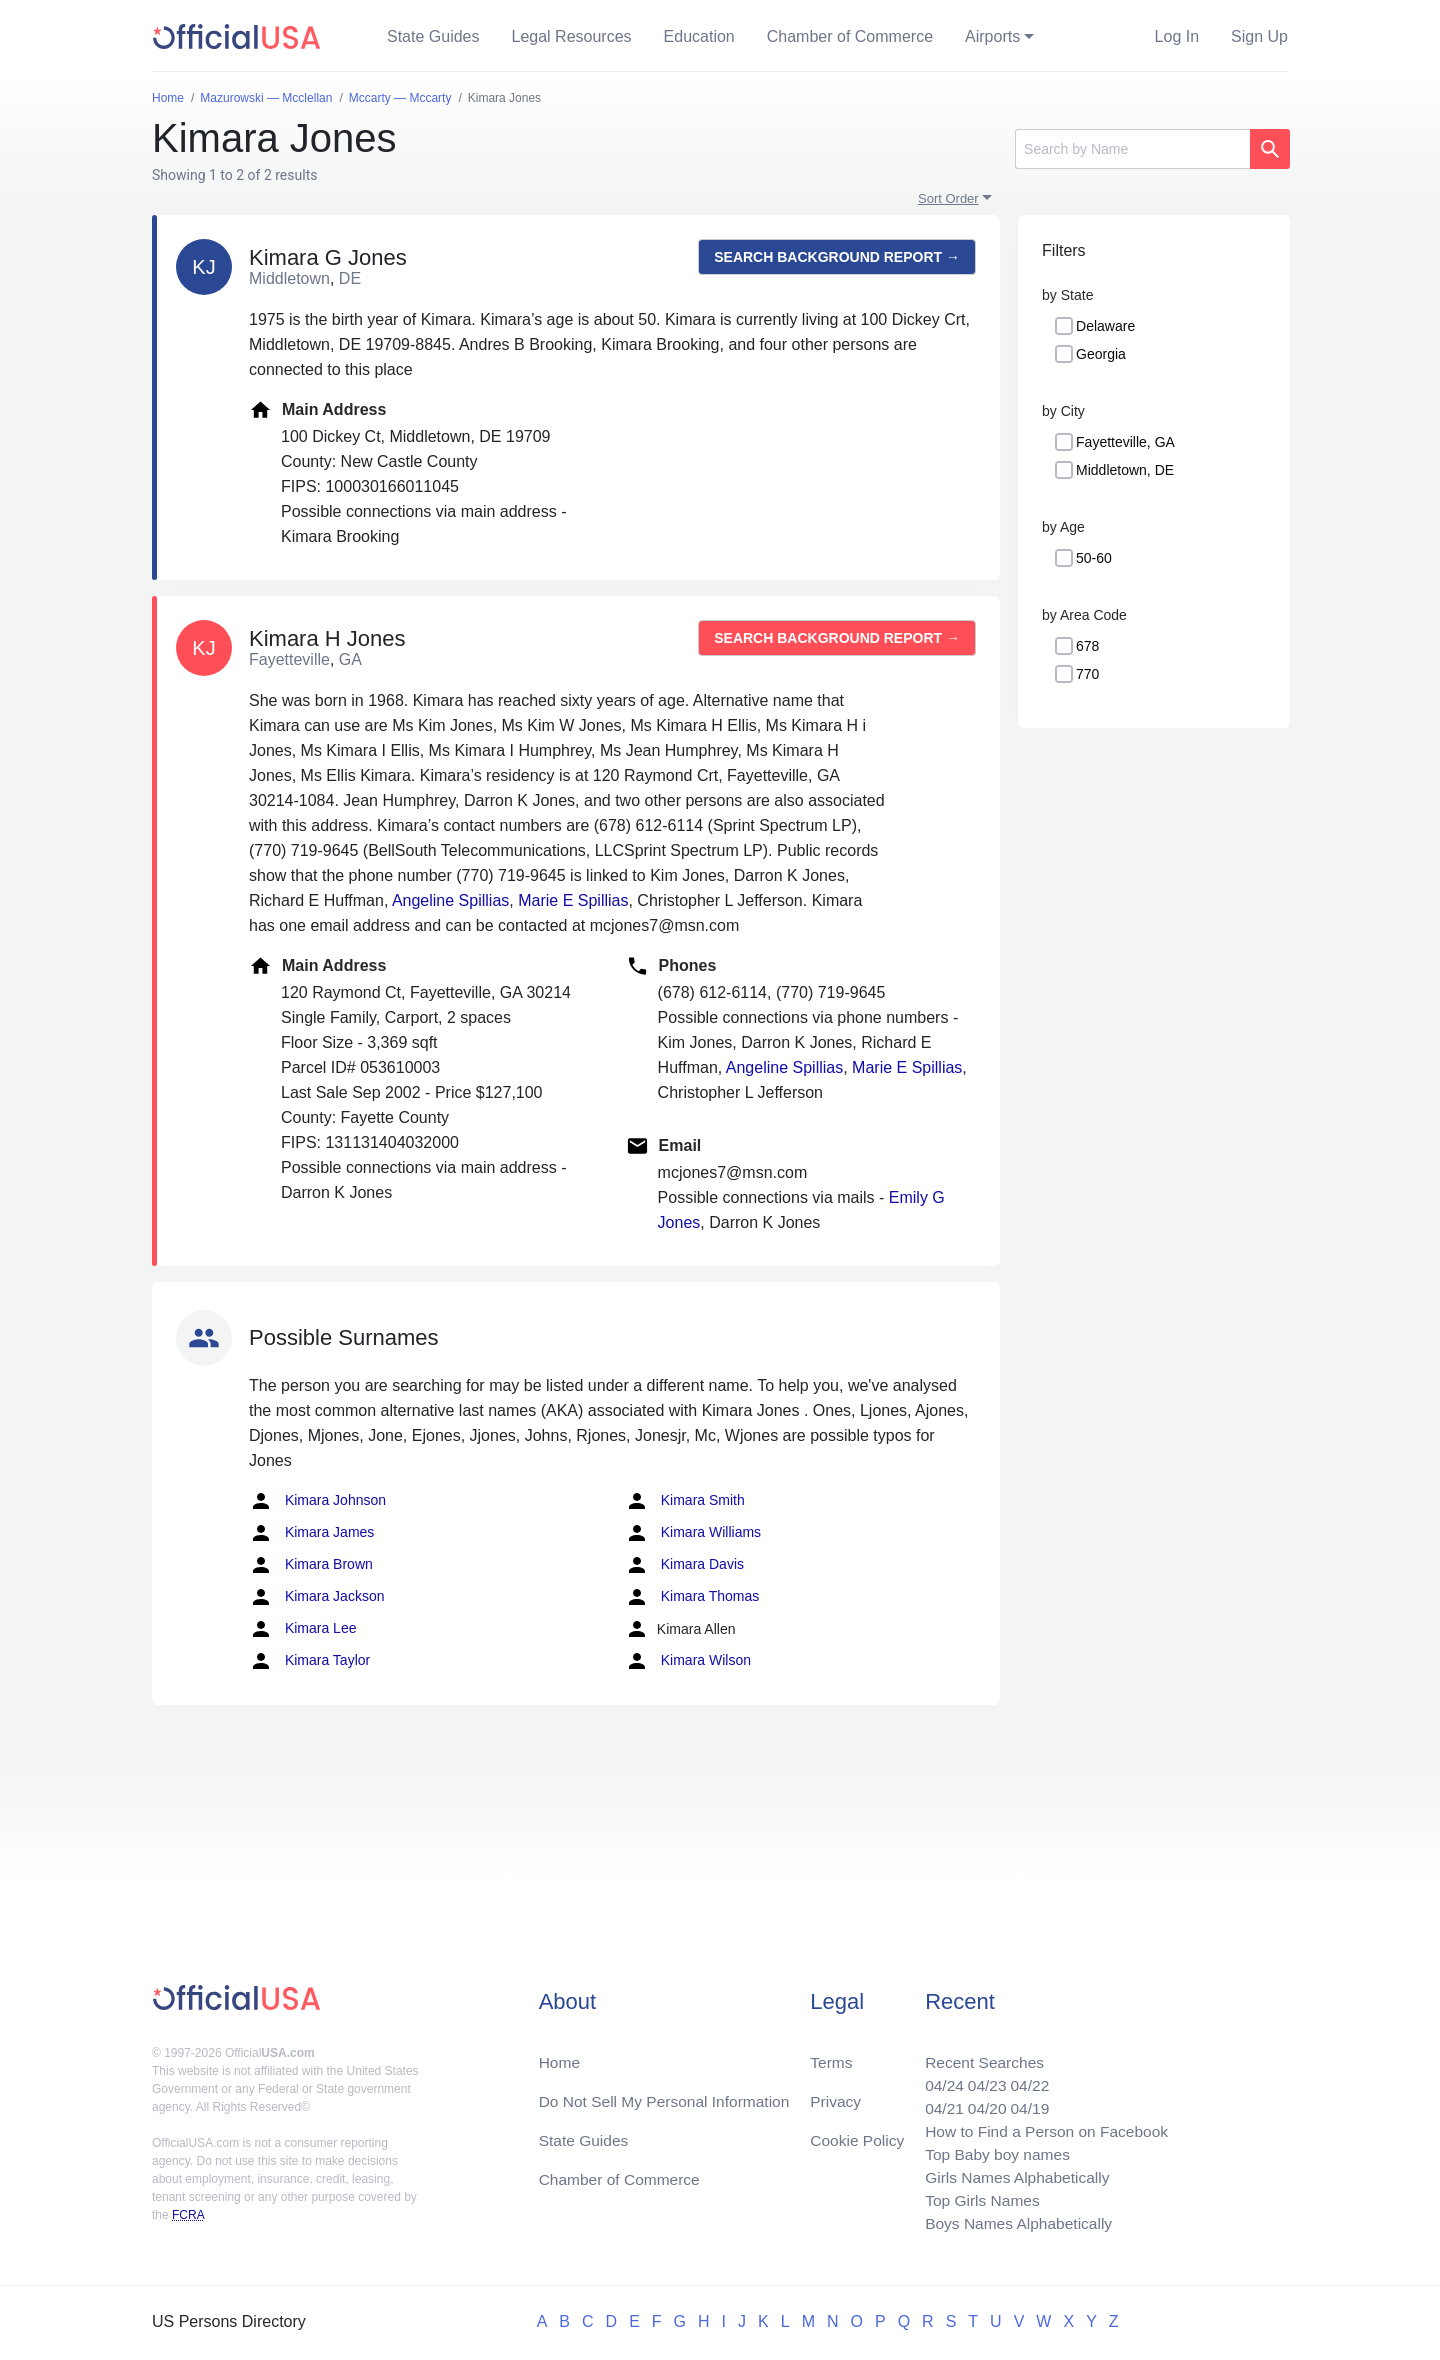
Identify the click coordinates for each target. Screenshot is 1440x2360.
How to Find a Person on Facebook (1042, 2126)
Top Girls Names (976, 2198)
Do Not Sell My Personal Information (668, 2094)
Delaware (1105, 326)
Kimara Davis (684, 1565)
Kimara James (311, 1533)
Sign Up (1259, 36)
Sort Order (948, 198)
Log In (1177, 36)
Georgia (1101, 354)
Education (699, 36)
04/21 (937, 2102)
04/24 (937, 2078)
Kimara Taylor (309, 1661)
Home (560, 2054)
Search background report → (837, 257)
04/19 (1025, 2102)
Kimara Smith (685, 1501)
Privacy (835, 2094)
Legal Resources (572, 36)
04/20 (981, 2102)
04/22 (1025, 2078)
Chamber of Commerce (850, 36)
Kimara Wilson (688, 1661)
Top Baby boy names (991, 2150)
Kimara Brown (311, 1565)
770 (1087, 674)
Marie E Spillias (573, 900)
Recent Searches (978, 2054)
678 (1087, 646)
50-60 (1094, 558)
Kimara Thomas (692, 1597)
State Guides (433, 36)
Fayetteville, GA (1125, 442)
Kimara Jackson (316, 1597)
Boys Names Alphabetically (1013, 2222)
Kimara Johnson (317, 1501)
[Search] (1132, 149)
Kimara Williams (693, 1533)
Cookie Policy (857, 2134)
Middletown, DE (1125, 470)
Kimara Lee (302, 1629)
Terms (831, 2054)
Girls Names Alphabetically (1012, 2174)
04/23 (981, 2078)
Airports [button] (992, 36)
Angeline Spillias (450, 900)
